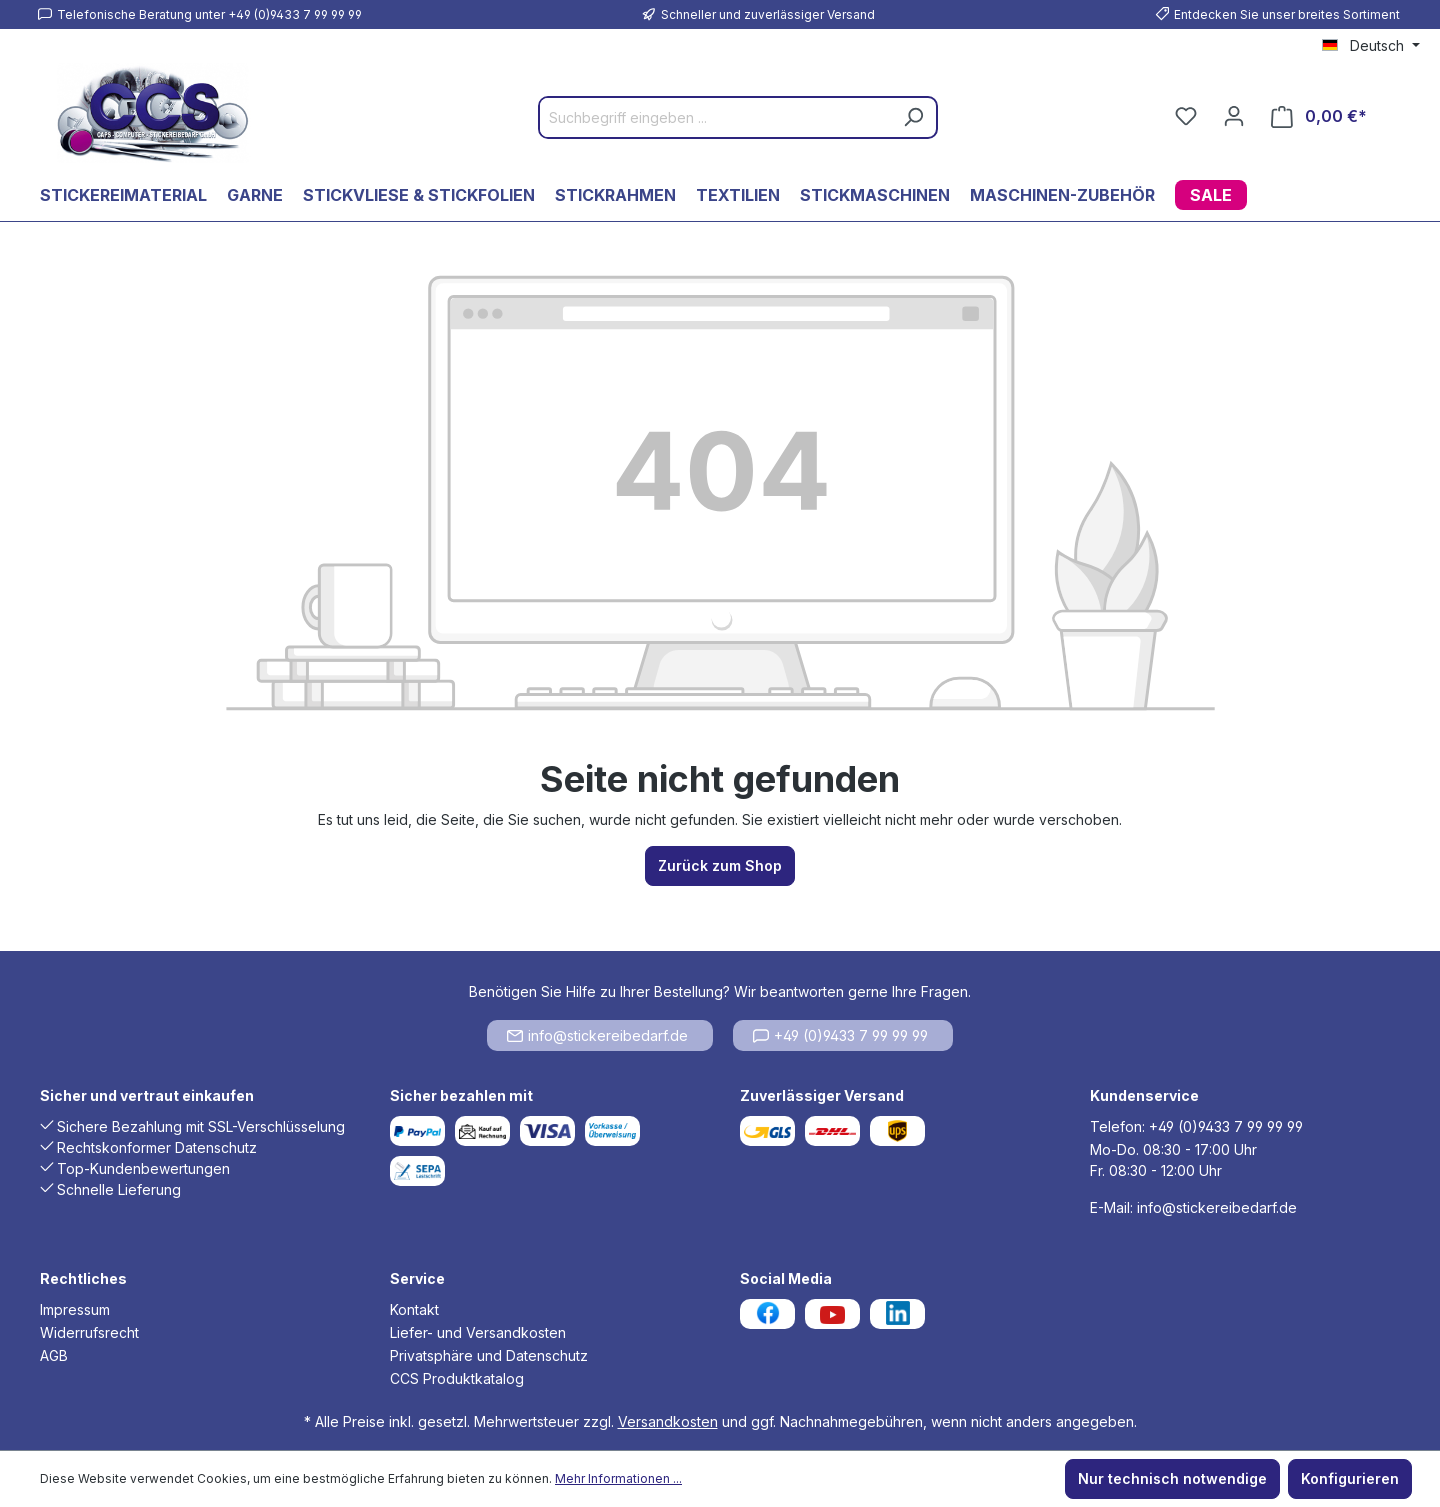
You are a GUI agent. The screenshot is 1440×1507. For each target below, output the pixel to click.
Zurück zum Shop (720, 865)
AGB (54, 1355)
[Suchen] (913, 117)
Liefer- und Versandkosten (478, 1332)
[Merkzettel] (1186, 116)
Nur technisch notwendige (1172, 1478)
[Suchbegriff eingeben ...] (715, 117)
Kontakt (414, 1309)
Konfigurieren (1350, 1478)
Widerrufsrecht (89, 1332)
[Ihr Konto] (1234, 116)
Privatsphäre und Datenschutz (489, 1355)
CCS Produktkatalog (457, 1378)
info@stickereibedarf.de (597, 1035)
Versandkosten (668, 1421)
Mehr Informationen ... (618, 1478)
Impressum (75, 1309)
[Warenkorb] (1319, 116)
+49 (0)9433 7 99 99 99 (840, 1035)
